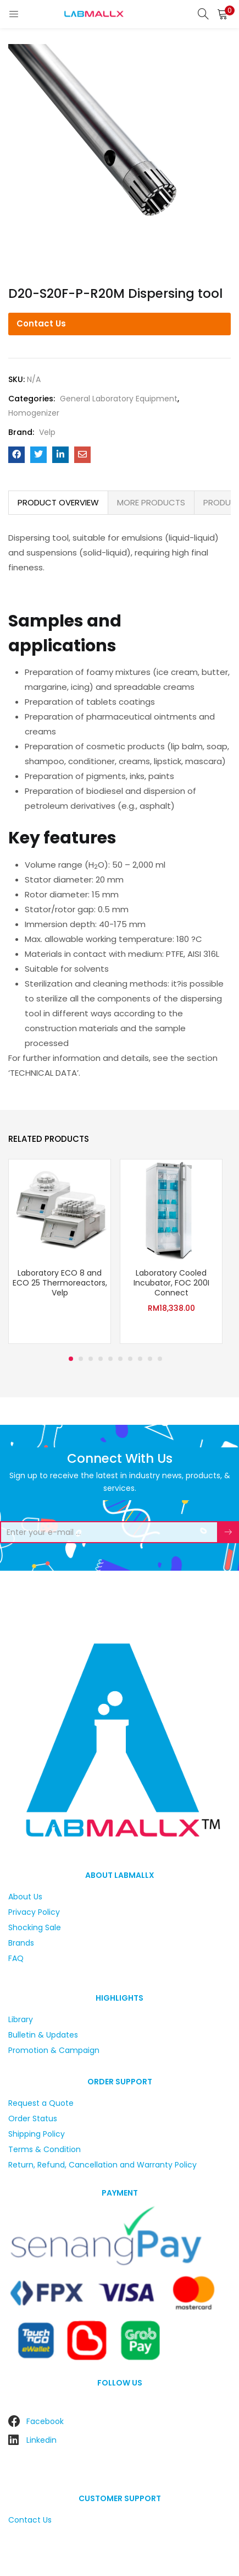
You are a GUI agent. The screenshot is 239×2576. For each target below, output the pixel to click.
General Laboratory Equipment (118, 398)
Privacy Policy (34, 1912)
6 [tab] (120, 1359)
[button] (222, 14)
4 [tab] (100, 1359)
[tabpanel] (59, 1252)
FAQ (16, 1958)
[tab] (58, 503)
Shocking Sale (34, 1927)
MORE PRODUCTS (151, 502)
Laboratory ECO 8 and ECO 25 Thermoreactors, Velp (60, 1283)
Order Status (32, 2118)
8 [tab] (140, 1359)
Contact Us (41, 323)
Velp (47, 432)
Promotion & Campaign (53, 2050)
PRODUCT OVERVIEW (58, 502)
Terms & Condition (44, 2149)
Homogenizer (33, 412)
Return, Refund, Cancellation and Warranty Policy (102, 2164)
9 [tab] (150, 1359)
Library (20, 2019)
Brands (21, 1942)
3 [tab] (90, 1359)
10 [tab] (160, 1359)
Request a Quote (41, 2103)
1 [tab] (71, 1359)
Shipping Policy (36, 2133)
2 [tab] (81, 1359)
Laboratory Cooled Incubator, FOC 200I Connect (171, 1283)
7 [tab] (130, 1359)
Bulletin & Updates (43, 2034)
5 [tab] (110, 1359)
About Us (25, 1896)
